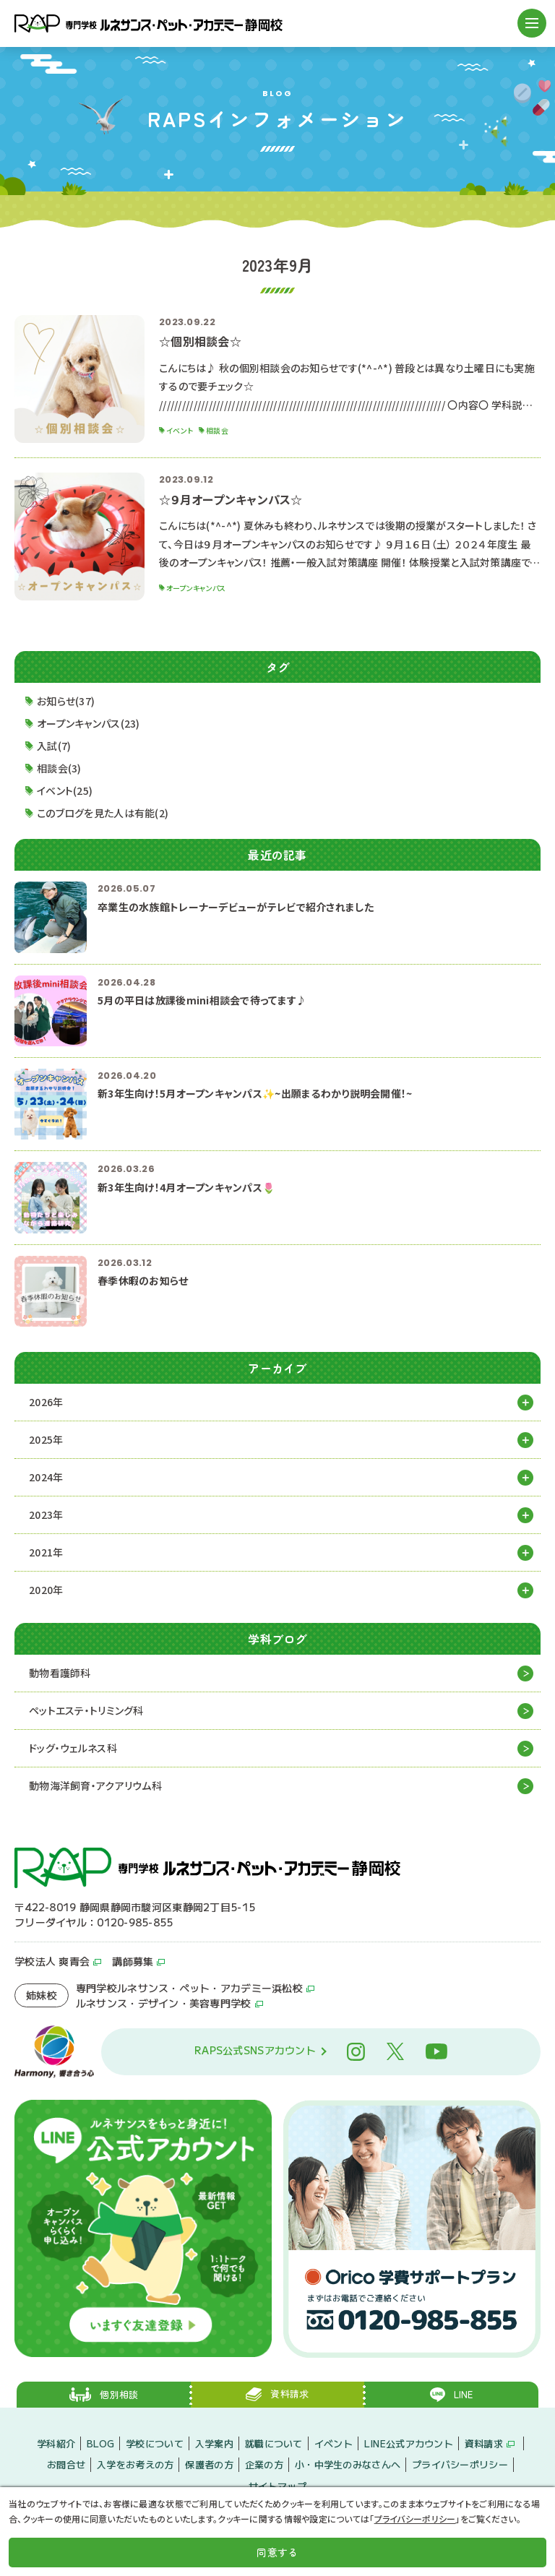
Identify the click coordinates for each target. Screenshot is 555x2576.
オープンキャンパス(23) (88, 723)
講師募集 (132, 1961)
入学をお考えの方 (135, 2464)
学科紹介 (56, 2443)
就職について (274, 2443)
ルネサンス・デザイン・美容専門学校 (163, 2003)
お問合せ (66, 2464)
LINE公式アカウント (408, 2443)
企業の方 (264, 2464)
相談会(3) (59, 768)
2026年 (46, 1402)
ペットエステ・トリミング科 (86, 1710)
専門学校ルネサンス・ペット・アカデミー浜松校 (189, 1988)
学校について (155, 2443)
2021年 (46, 1552)
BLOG (100, 2443)
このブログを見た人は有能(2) (102, 813)
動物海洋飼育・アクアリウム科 (95, 1785)
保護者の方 (209, 2464)
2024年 (46, 1477)
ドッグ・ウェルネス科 (73, 1748)
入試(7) (54, 745)
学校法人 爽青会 (52, 1961)
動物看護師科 (60, 1673)
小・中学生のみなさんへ (347, 2464)
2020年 (46, 1589)
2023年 (46, 1514)
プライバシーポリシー (460, 2464)
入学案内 (214, 2443)
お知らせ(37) (66, 701)
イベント (333, 2443)
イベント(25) (64, 790)
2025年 (46, 1439)
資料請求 (484, 2443)
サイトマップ (277, 2486)
